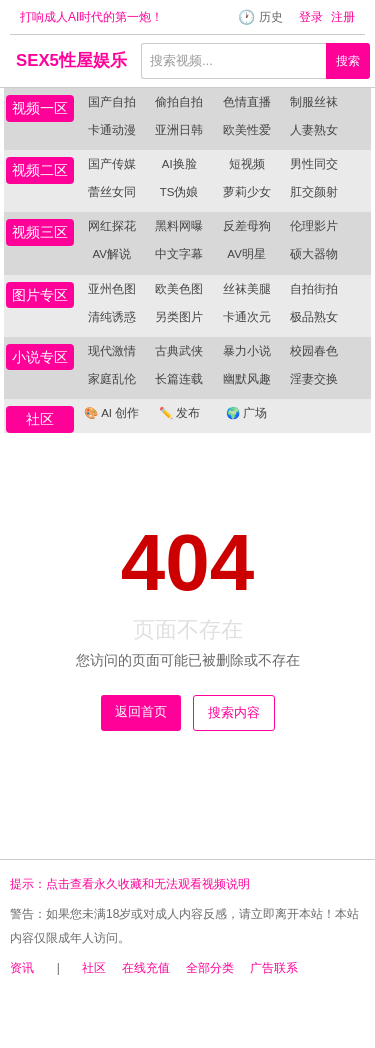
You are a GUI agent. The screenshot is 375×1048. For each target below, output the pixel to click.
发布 (179, 413)
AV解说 (111, 254)
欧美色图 (179, 289)
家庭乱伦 (112, 379)
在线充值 (146, 968)
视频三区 (40, 232)
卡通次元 (247, 317)
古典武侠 (179, 351)
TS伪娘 (179, 192)
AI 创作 (111, 413)
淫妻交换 (314, 379)
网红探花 (112, 226)
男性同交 (314, 164)
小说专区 (40, 357)
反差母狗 (247, 226)
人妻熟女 (314, 130)
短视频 (247, 164)
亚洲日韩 (179, 130)
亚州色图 (112, 289)
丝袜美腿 (247, 289)
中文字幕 (179, 254)
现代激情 (112, 351)
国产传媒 (112, 164)
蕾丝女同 (112, 192)
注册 (343, 17)
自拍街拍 (314, 289)
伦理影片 (314, 226)
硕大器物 (314, 254)
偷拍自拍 (179, 102)
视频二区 (40, 170)
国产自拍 (112, 102)
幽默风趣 (247, 379)
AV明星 (246, 254)
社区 (40, 419)
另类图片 (179, 317)
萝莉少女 (247, 192)
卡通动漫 (112, 130)
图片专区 (40, 295)
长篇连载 (179, 379)
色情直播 (247, 102)
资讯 (22, 968)
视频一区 (40, 108)
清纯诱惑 (112, 317)
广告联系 (274, 968)
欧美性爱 (247, 130)
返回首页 (141, 711)
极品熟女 (314, 317)
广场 (246, 413)
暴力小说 (247, 351)
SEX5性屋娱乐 (71, 60)
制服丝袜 (314, 102)
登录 (311, 17)
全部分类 (210, 968)
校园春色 (314, 351)
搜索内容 (234, 712)
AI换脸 (179, 164)
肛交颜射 (314, 192)
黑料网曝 (179, 226)
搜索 (348, 61)
